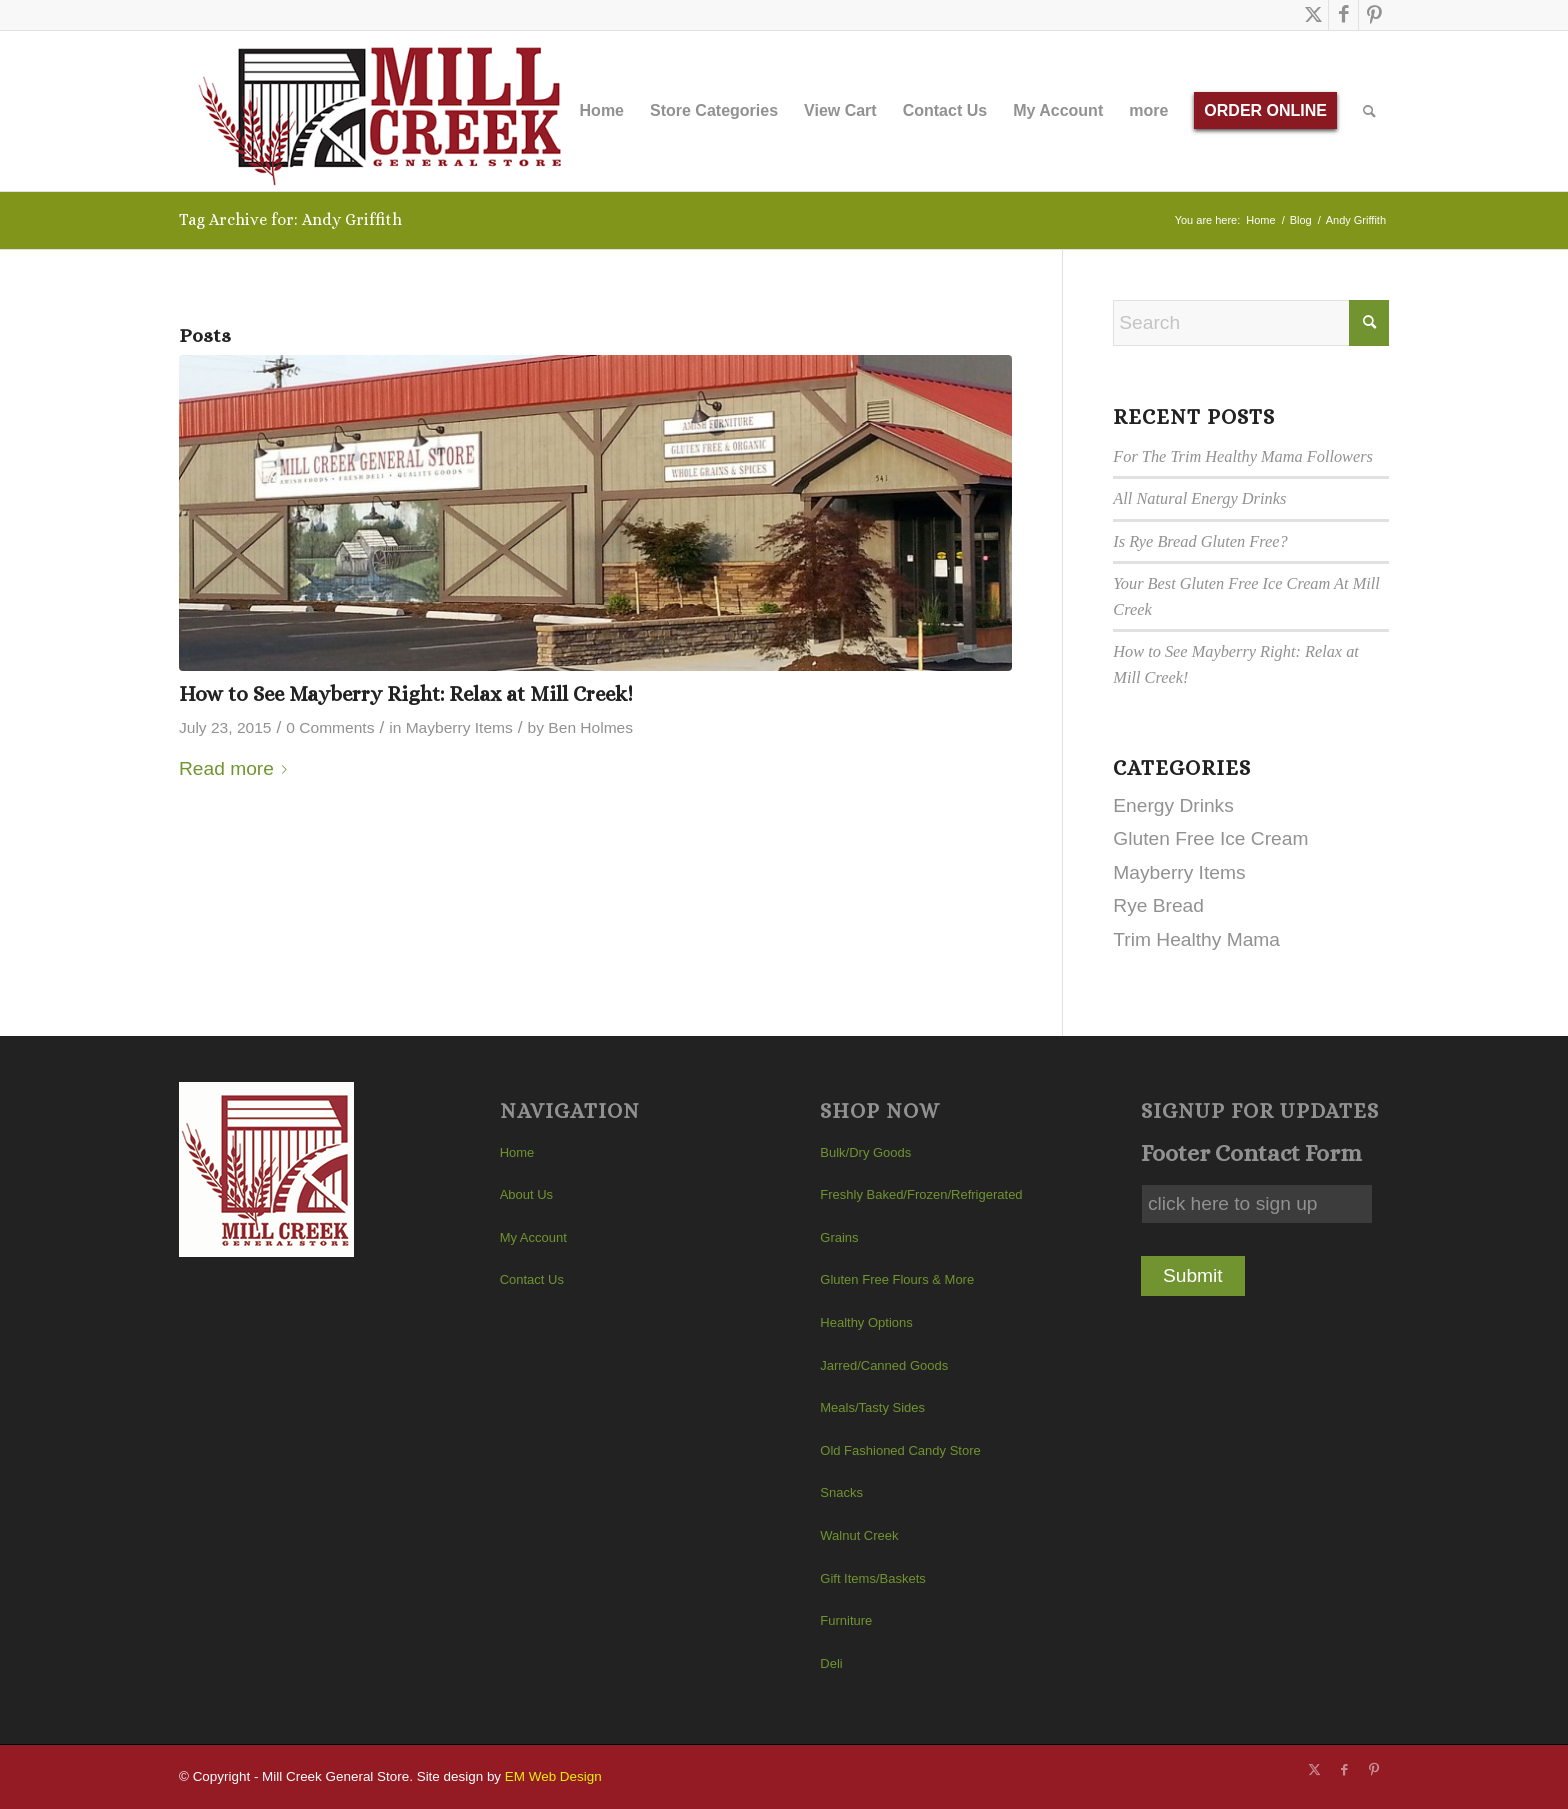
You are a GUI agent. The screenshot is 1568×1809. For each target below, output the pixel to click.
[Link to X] (1313, 15)
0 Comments (330, 727)
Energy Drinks (1173, 805)
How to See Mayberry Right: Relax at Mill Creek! (406, 694)
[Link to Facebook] (1343, 15)
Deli (831, 1663)
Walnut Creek (859, 1535)
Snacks (841, 1492)
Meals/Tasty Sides (872, 1407)
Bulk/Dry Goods (865, 1152)
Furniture (846, 1620)
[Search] (1369, 111)
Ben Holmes (590, 727)
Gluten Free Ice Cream (1210, 838)
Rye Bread (1158, 905)
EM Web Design (553, 1776)
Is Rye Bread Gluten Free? (1200, 541)
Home (517, 1152)
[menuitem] (602, 111)
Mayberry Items (459, 727)
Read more (237, 768)
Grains (839, 1237)
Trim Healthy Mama (1196, 939)
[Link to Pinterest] (1374, 15)
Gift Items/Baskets (872, 1578)
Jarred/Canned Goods (884, 1365)
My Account (533, 1237)
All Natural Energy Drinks (1199, 498)
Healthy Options (866, 1322)
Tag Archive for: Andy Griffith (290, 219)
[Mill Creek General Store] (386, 111)
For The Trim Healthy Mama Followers (1243, 456)
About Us (526, 1194)
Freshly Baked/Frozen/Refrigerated (921, 1194)
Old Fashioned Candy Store (900, 1450)
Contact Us (532, 1279)
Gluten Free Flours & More (897, 1279)
